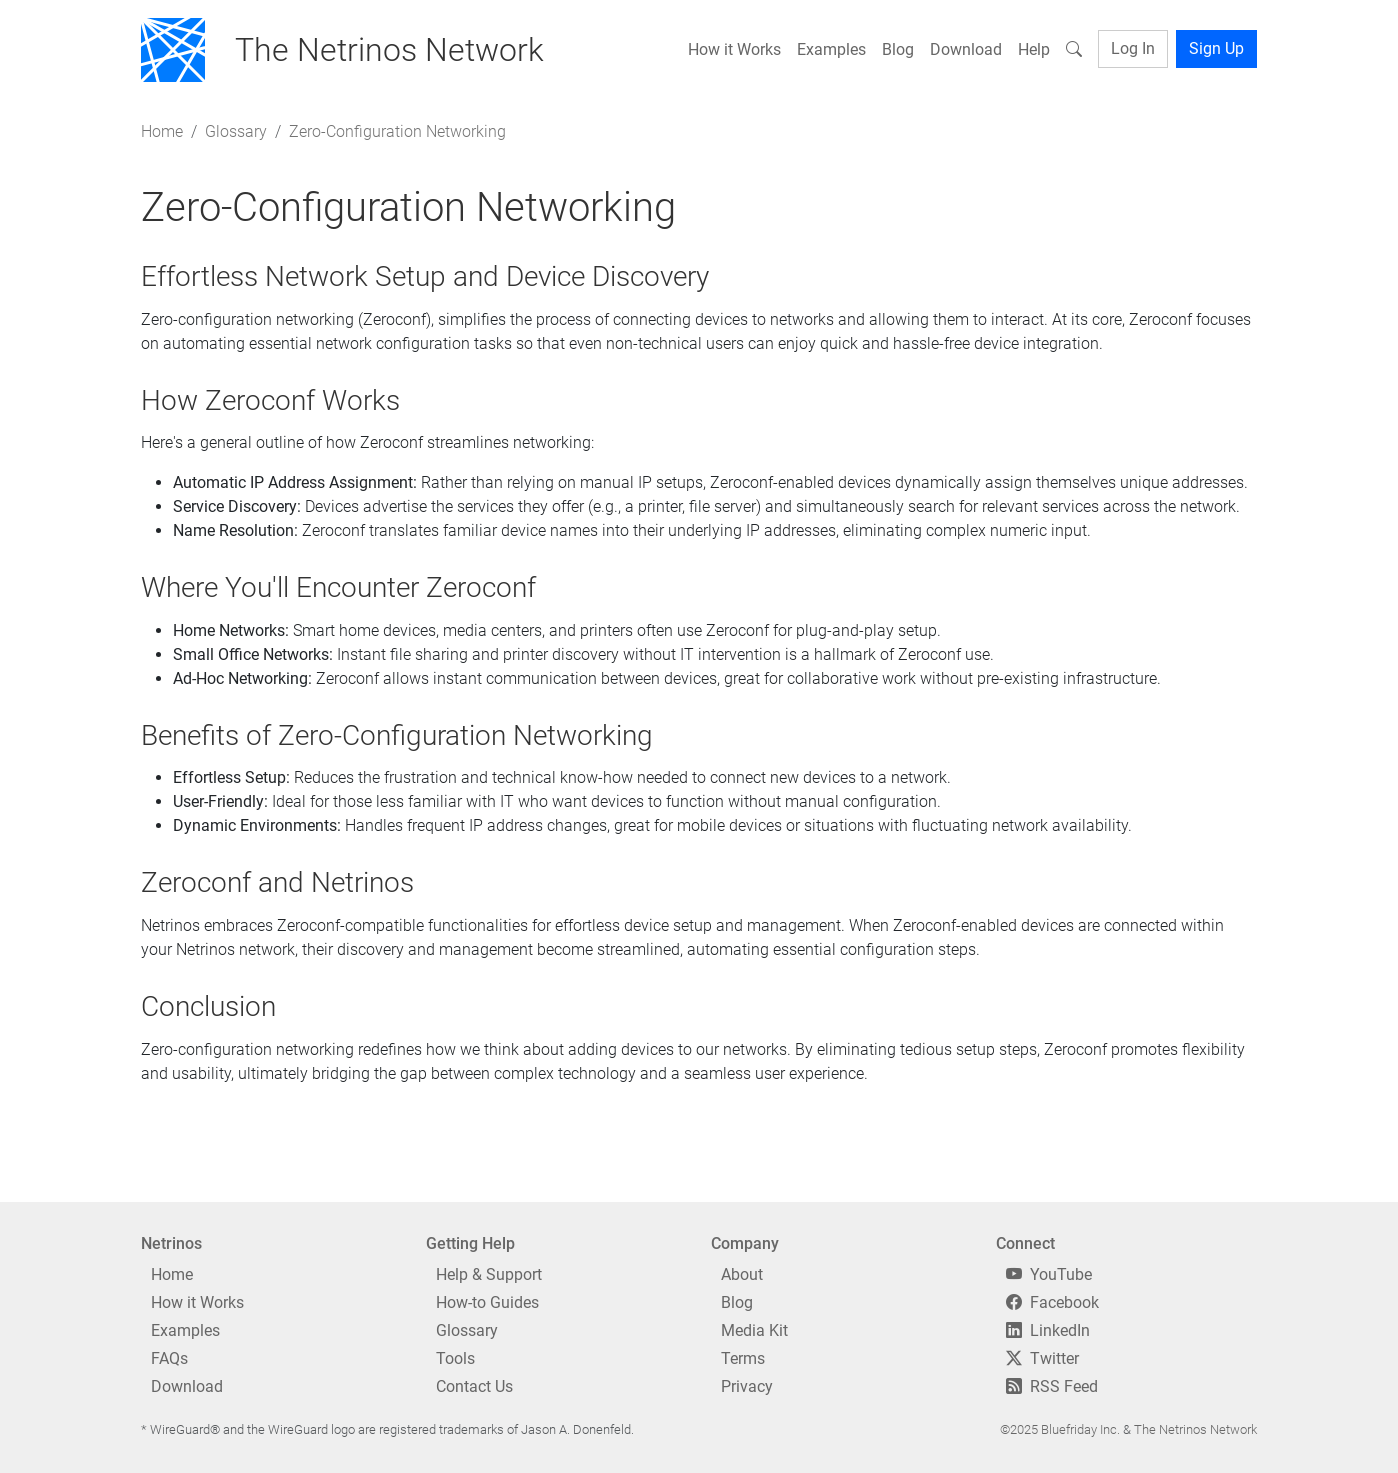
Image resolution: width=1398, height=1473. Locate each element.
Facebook (1052, 1302)
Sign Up (1216, 48)
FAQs (169, 1358)
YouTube (1049, 1274)
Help (1034, 49)
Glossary (236, 131)
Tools (455, 1358)
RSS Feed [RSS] (1052, 1386)
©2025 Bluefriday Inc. (1060, 1429)
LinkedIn (1048, 1330)
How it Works (734, 49)
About (742, 1274)
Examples (831, 49)
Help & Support (489, 1274)
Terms (743, 1358)
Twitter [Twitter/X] (1042, 1358)
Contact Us (474, 1386)
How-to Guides (487, 1302)
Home (162, 131)
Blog (898, 49)
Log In (1133, 48)
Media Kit (754, 1330)
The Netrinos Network (1195, 1429)
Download (966, 49)
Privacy (747, 1386)
